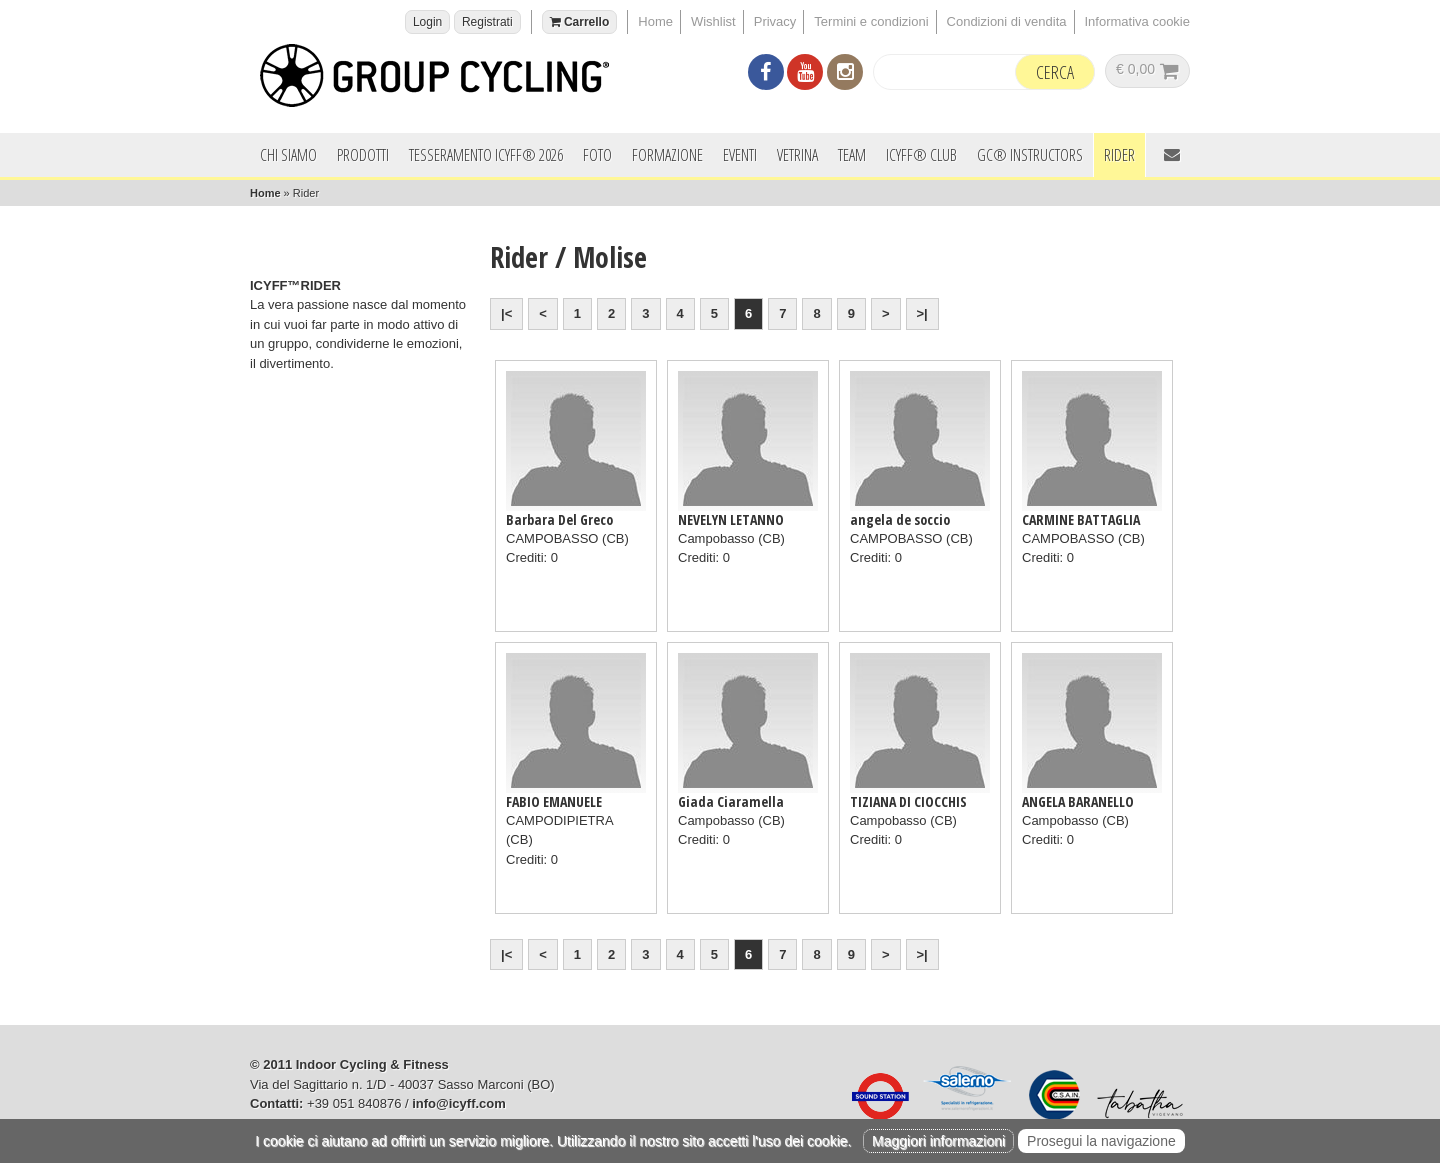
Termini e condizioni (871, 21)
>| (922, 313)
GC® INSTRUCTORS (1030, 155)
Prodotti (363, 155)
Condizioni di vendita (1007, 21)
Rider (1119, 155)
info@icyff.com (459, 1103)
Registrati (487, 22)
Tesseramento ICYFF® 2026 (486, 155)
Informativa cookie (1138, 21)
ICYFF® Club (921, 155)
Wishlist (713, 21)
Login (427, 22)
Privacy (775, 21)
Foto (597, 155)
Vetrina (797, 155)
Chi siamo (288, 155)
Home (655, 21)
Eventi (740, 155)
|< (506, 313)
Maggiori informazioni (938, 1141)
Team (852, 155)
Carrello (580, 22)
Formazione (667, 155)
